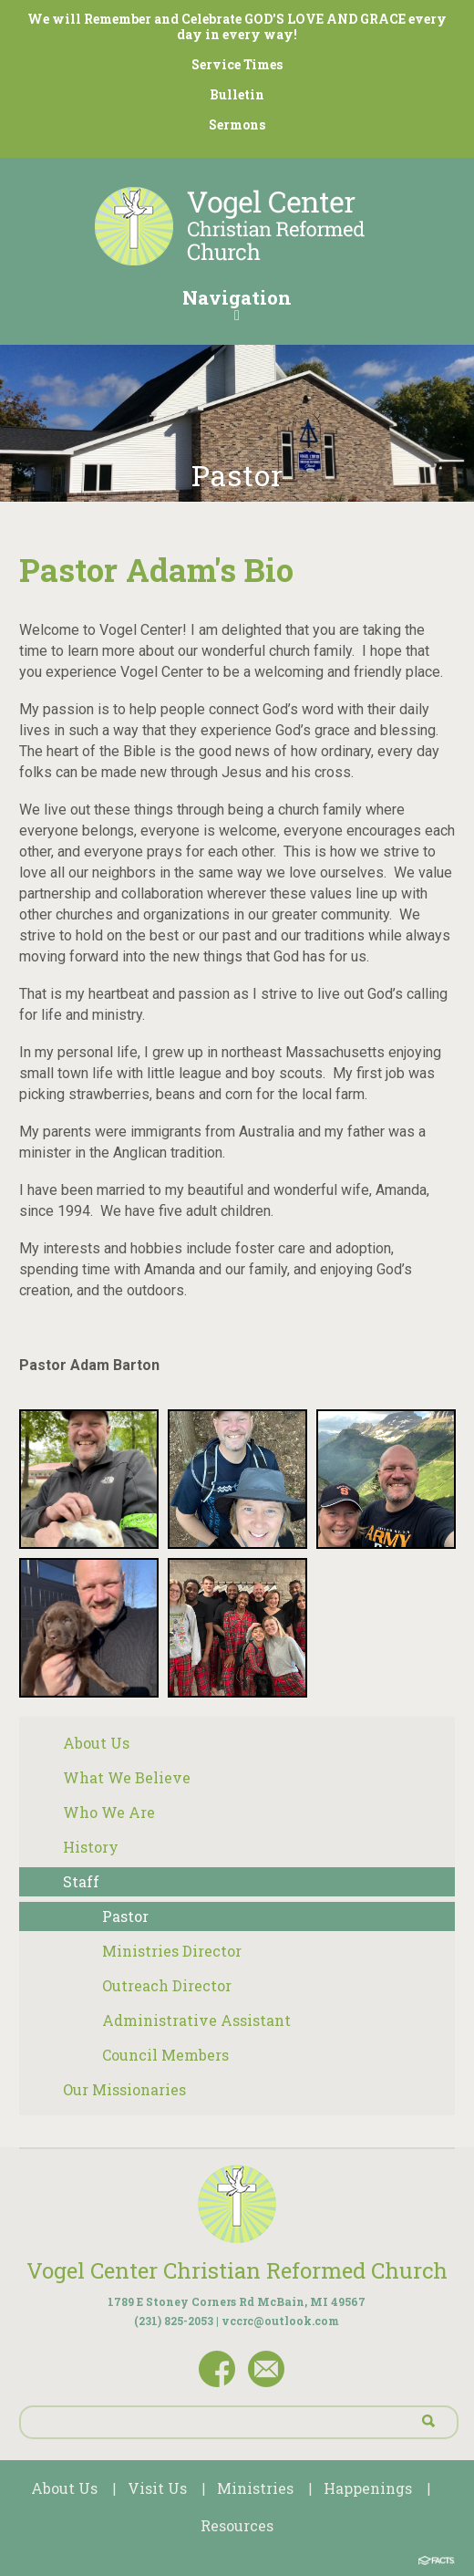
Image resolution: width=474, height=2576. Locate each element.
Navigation (237, 304)
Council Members (165, 2054)
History (90, 1846)
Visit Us (157, 2488)
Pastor (125, 1916)
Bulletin (237, 94)
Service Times (237, 64)
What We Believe (127, 1777)
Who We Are (109, 1812)
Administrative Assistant (196, 2020)
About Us (96, 1742)
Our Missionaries (124, 2089)
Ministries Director (172, 1950)
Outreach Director (167, 1985)
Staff (81, 1881)
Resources (237, 2525)
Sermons (237, 124)
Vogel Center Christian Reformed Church (237, 2270)
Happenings (368, 2488)
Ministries (255, 2488)
